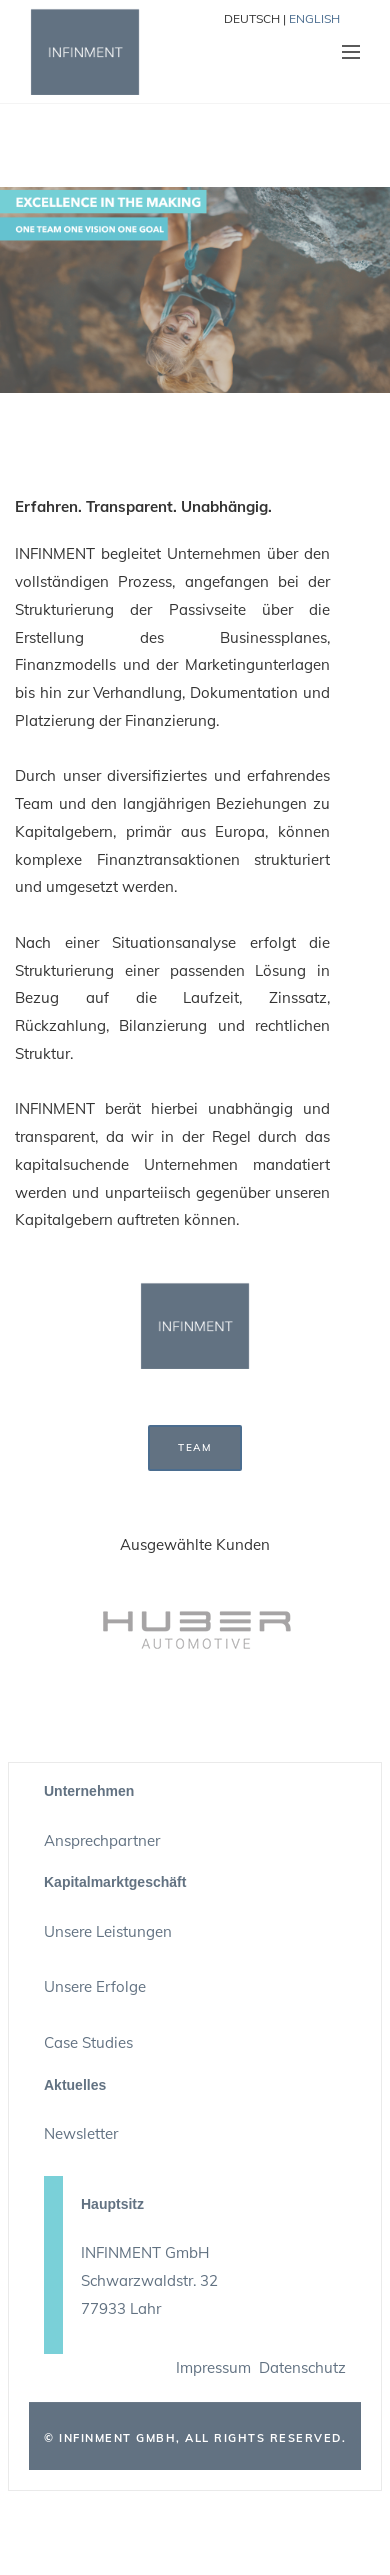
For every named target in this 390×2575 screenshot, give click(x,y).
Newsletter (81, 2133)
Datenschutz (302, 2367)
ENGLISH (314, 18)
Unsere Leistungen (108, 1931)
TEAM (195, 1447)
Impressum (213, 2367)
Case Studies (88, 2042)
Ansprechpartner (102, 1840)
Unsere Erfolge (95, 1986)
